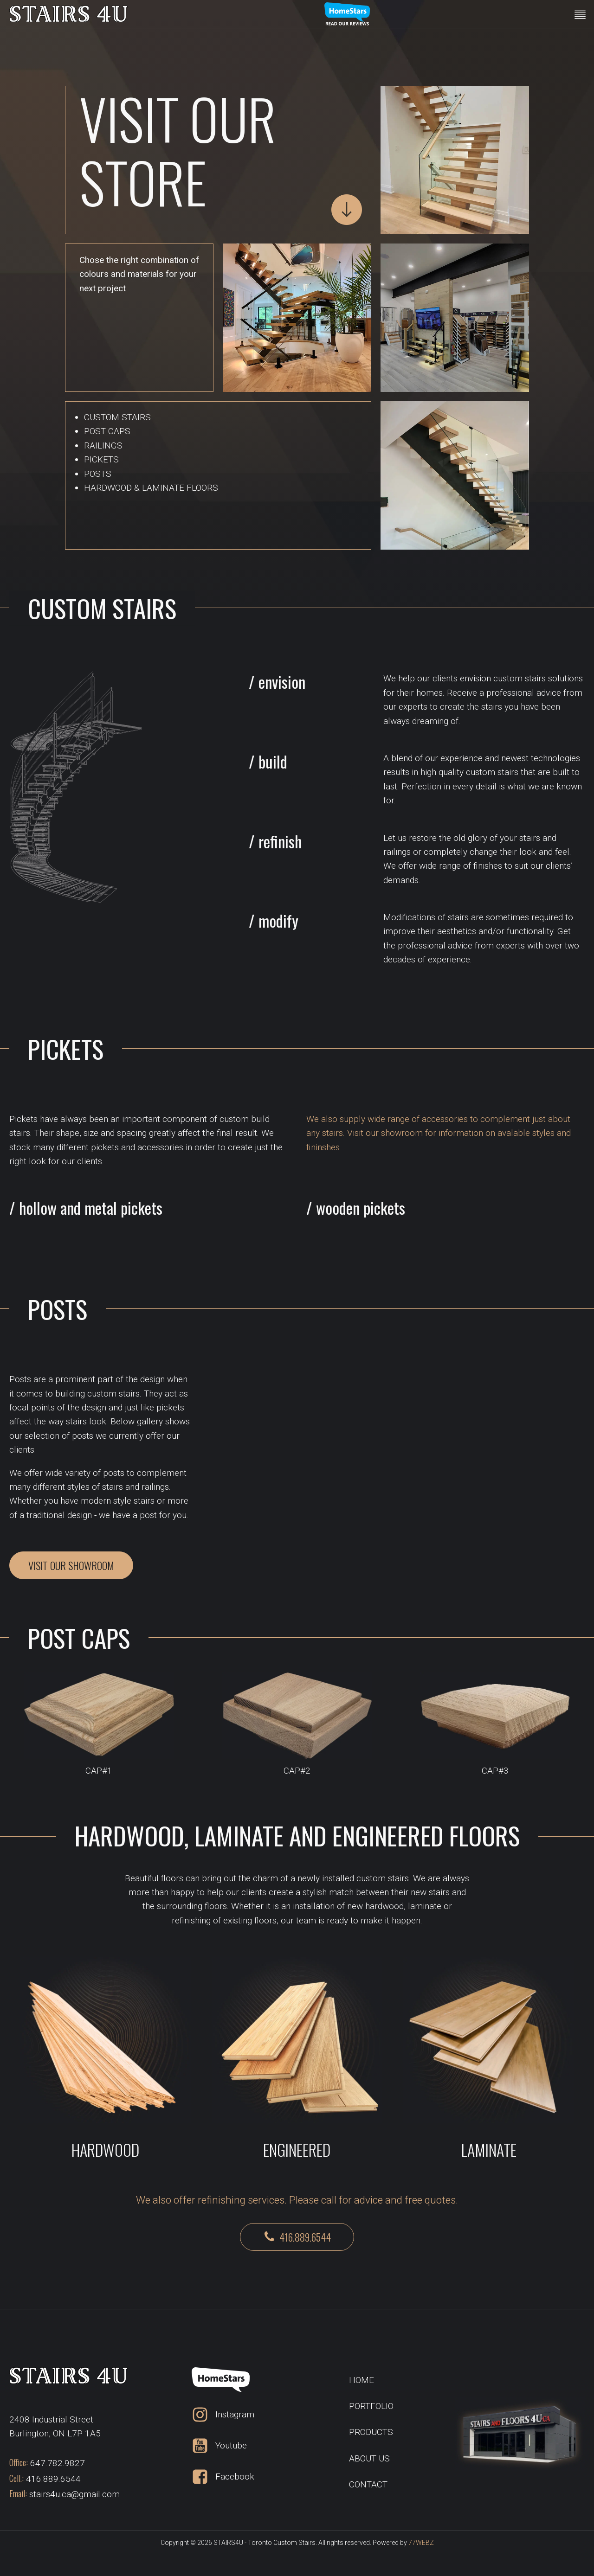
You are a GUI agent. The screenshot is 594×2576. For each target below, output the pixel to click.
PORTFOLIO (371, 2406)
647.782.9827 (57, 2463)
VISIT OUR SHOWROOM (71, 1565)
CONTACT (368, 2484)
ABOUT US (369, 2458)
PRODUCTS (371, 2432)
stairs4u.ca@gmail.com (74, 2494)
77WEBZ (421, 2542)
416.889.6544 (53, 2478)
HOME (361, 2380)
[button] (297, 2237)
